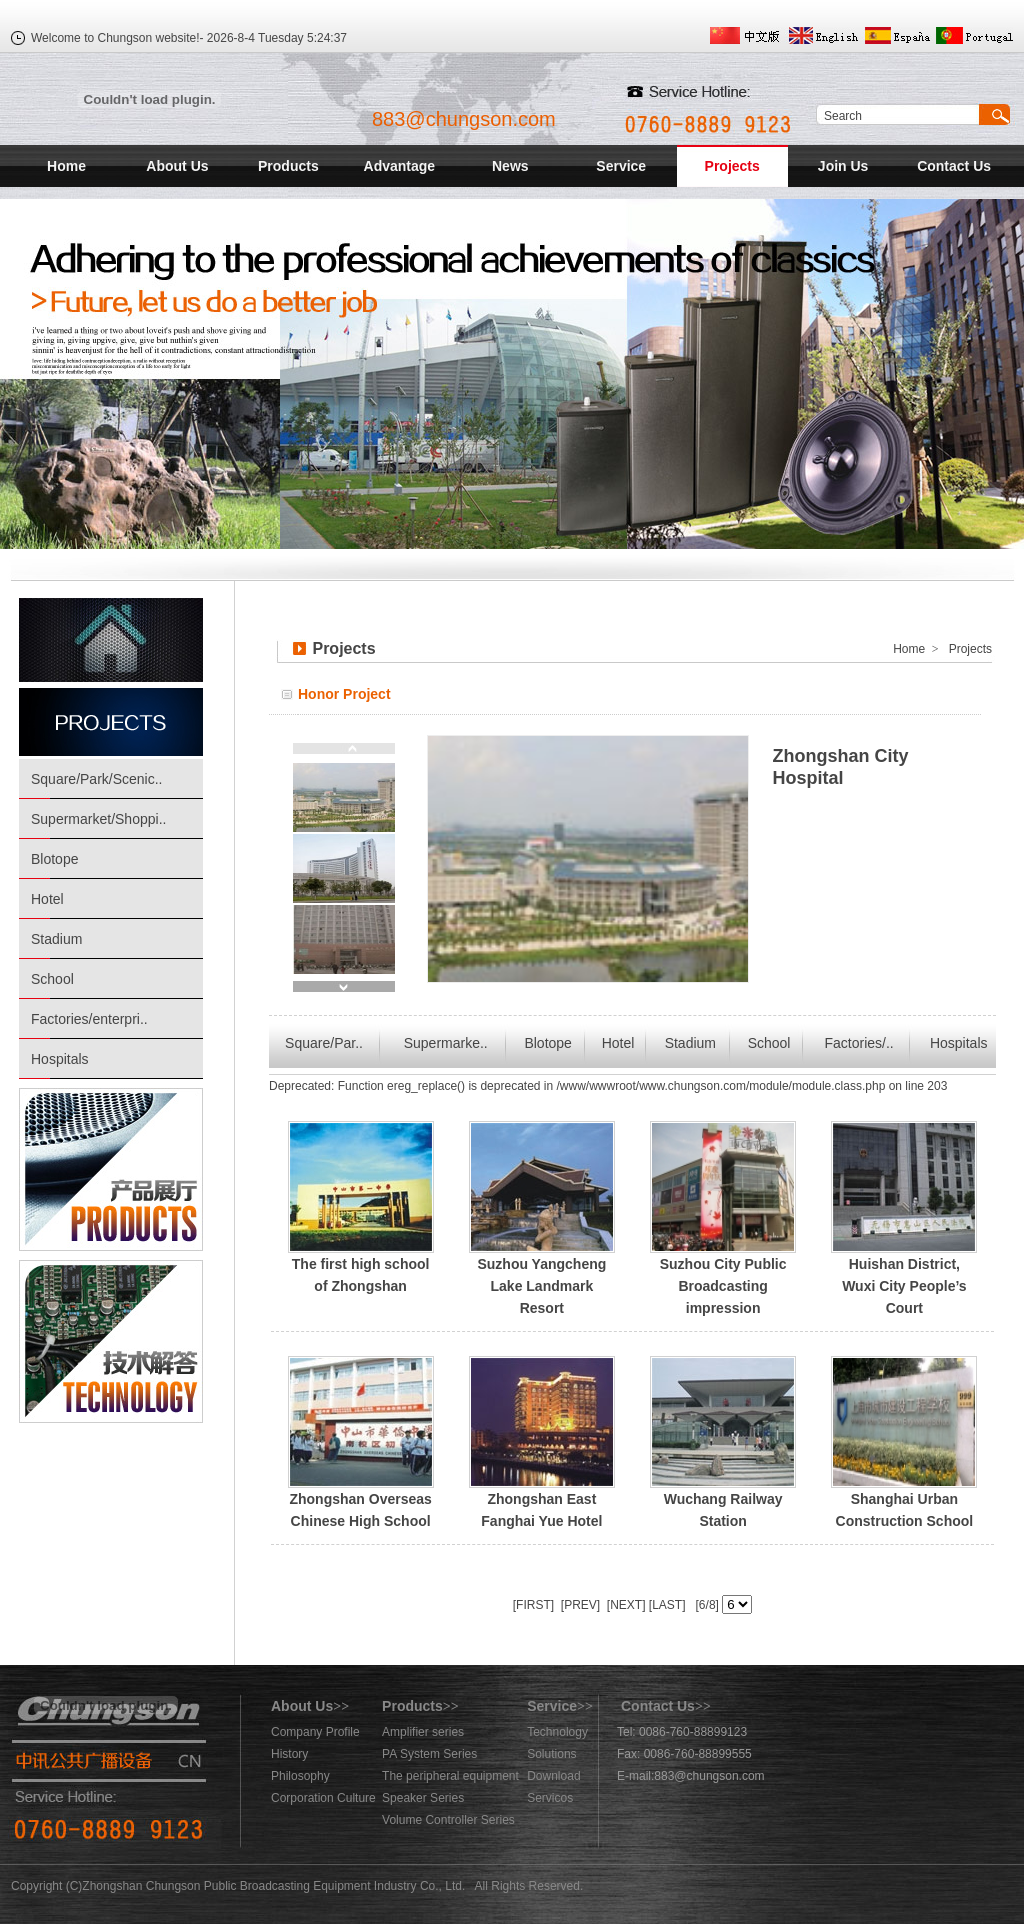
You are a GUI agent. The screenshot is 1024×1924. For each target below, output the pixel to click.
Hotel (47, 899)
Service (621, 166)
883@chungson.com (464, 119)
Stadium (56, 939)
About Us (177, 166)
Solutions (551, 1754)
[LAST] (666, 1605)
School (52, 979)
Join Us (843, 166)
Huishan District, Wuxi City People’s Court (904, 1286)
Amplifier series (423, 1732)
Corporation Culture (323, 1798)
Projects (732, 166)
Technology (557, 1732)
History (289, 1754)
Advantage (400, 166)
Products (288, 166)
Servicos (550, 1798)
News (510, 166)
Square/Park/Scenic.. (97, 779)
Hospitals (60, 1059)
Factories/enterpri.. (89, 1019)
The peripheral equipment (450, 1776)
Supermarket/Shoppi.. (98, 819)
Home (66, 166)
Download (553, 1776)
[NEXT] (625, 1605)
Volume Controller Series (448, 1820)
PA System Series (429, 1754)
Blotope (54, 859)
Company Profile (315, 1732)
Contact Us (954, 166)
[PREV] (578, 1605)
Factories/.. (859, 1043)
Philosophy (300, 1776)
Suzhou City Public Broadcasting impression (723, 1286)
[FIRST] (533, 1605)
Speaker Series (423, 1798)
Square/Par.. (324, 1043)
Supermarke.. (446, 1043)
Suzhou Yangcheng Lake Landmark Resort (541, 1286)
